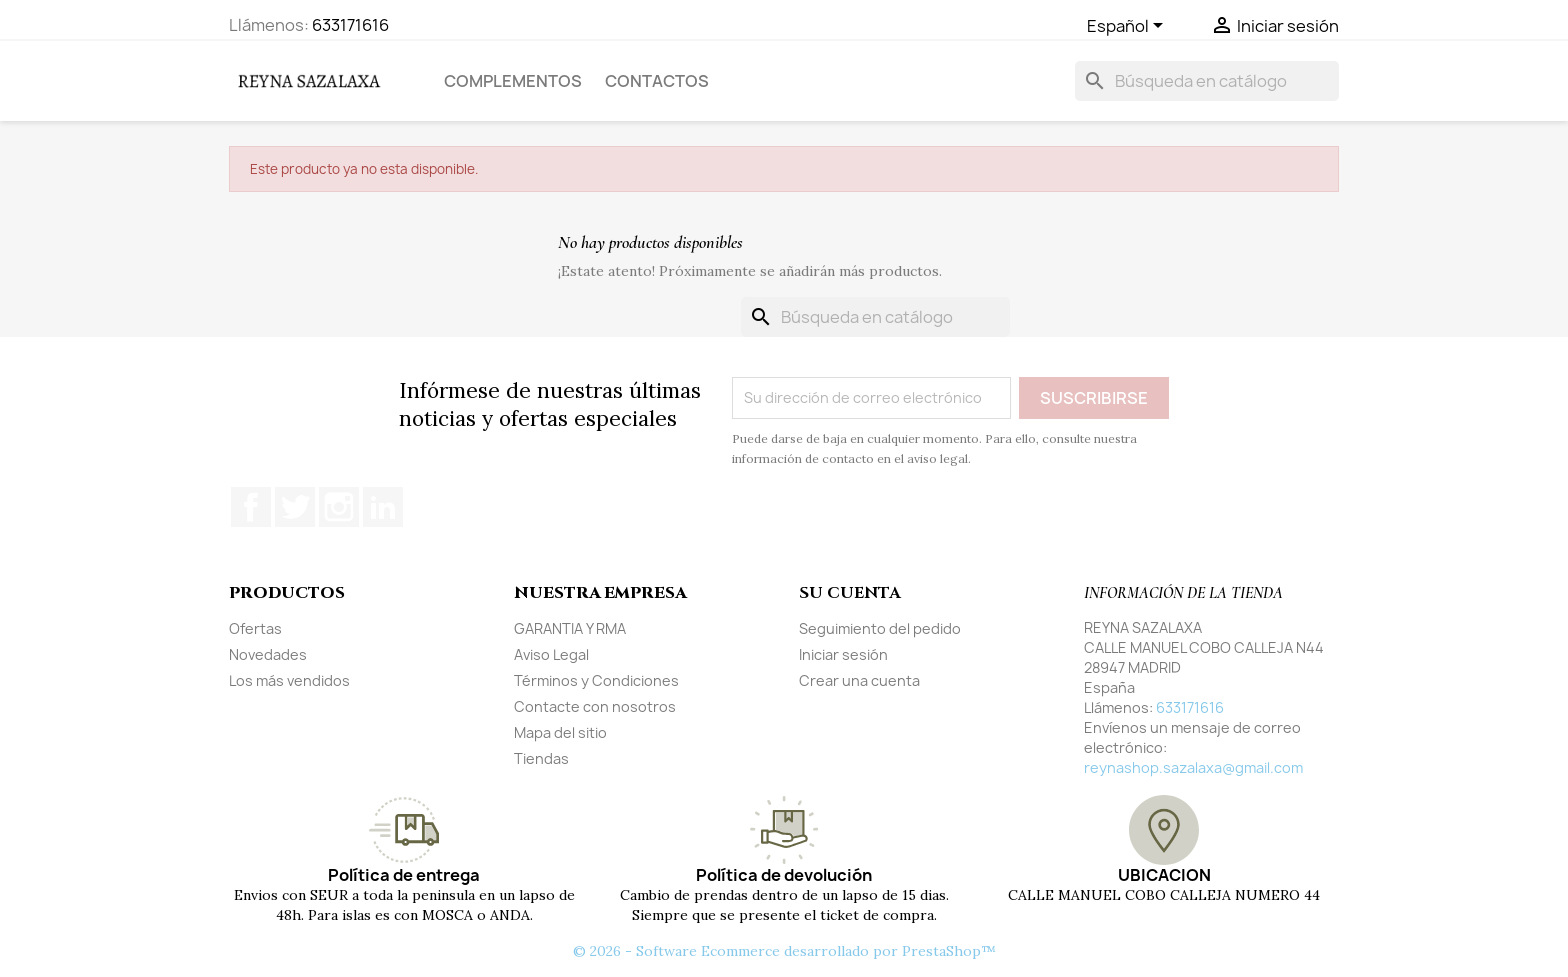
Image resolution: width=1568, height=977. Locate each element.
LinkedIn (383, 507)
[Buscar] (1207, 81)
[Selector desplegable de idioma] (1128, 27)
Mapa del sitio (560, 732)
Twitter (295, 507)
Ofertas (255, 628)
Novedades (268, 654)
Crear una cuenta (859, 680)
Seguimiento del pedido (880, 628)
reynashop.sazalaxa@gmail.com (1193, 767)
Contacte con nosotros (595, 706)
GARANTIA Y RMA (570, 628)
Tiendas (541, 758)
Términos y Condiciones (596, 680)
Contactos (657, 81)
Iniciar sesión (843, 654)
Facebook (251, 507)
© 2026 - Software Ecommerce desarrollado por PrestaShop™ (784, 951)
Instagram (339, 507)
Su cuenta (849, 593)
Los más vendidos (289, 680)
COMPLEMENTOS (513, 81)
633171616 (350, 25)
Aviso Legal (551, 654)
